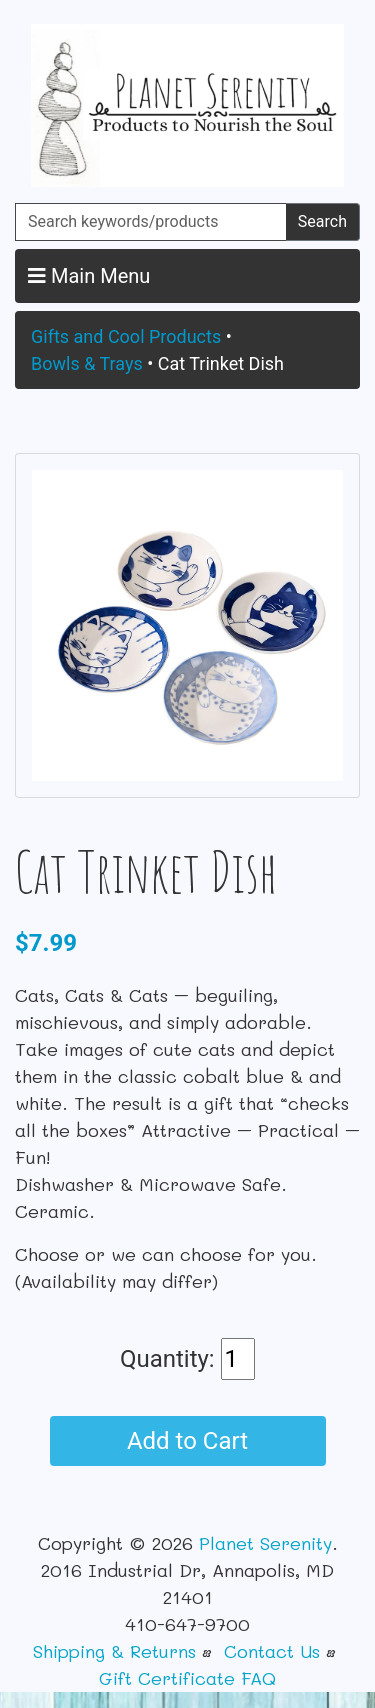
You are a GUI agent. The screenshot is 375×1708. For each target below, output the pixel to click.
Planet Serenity (265, 1543)
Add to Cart (187, 1441)
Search (322, 221)
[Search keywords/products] (151, 222)
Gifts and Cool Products (126, 336)
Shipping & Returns (114, 1651)
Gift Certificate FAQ (187, 1678)
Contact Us (272, 1651)
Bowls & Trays (87, 363)
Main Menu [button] (89, 276)
